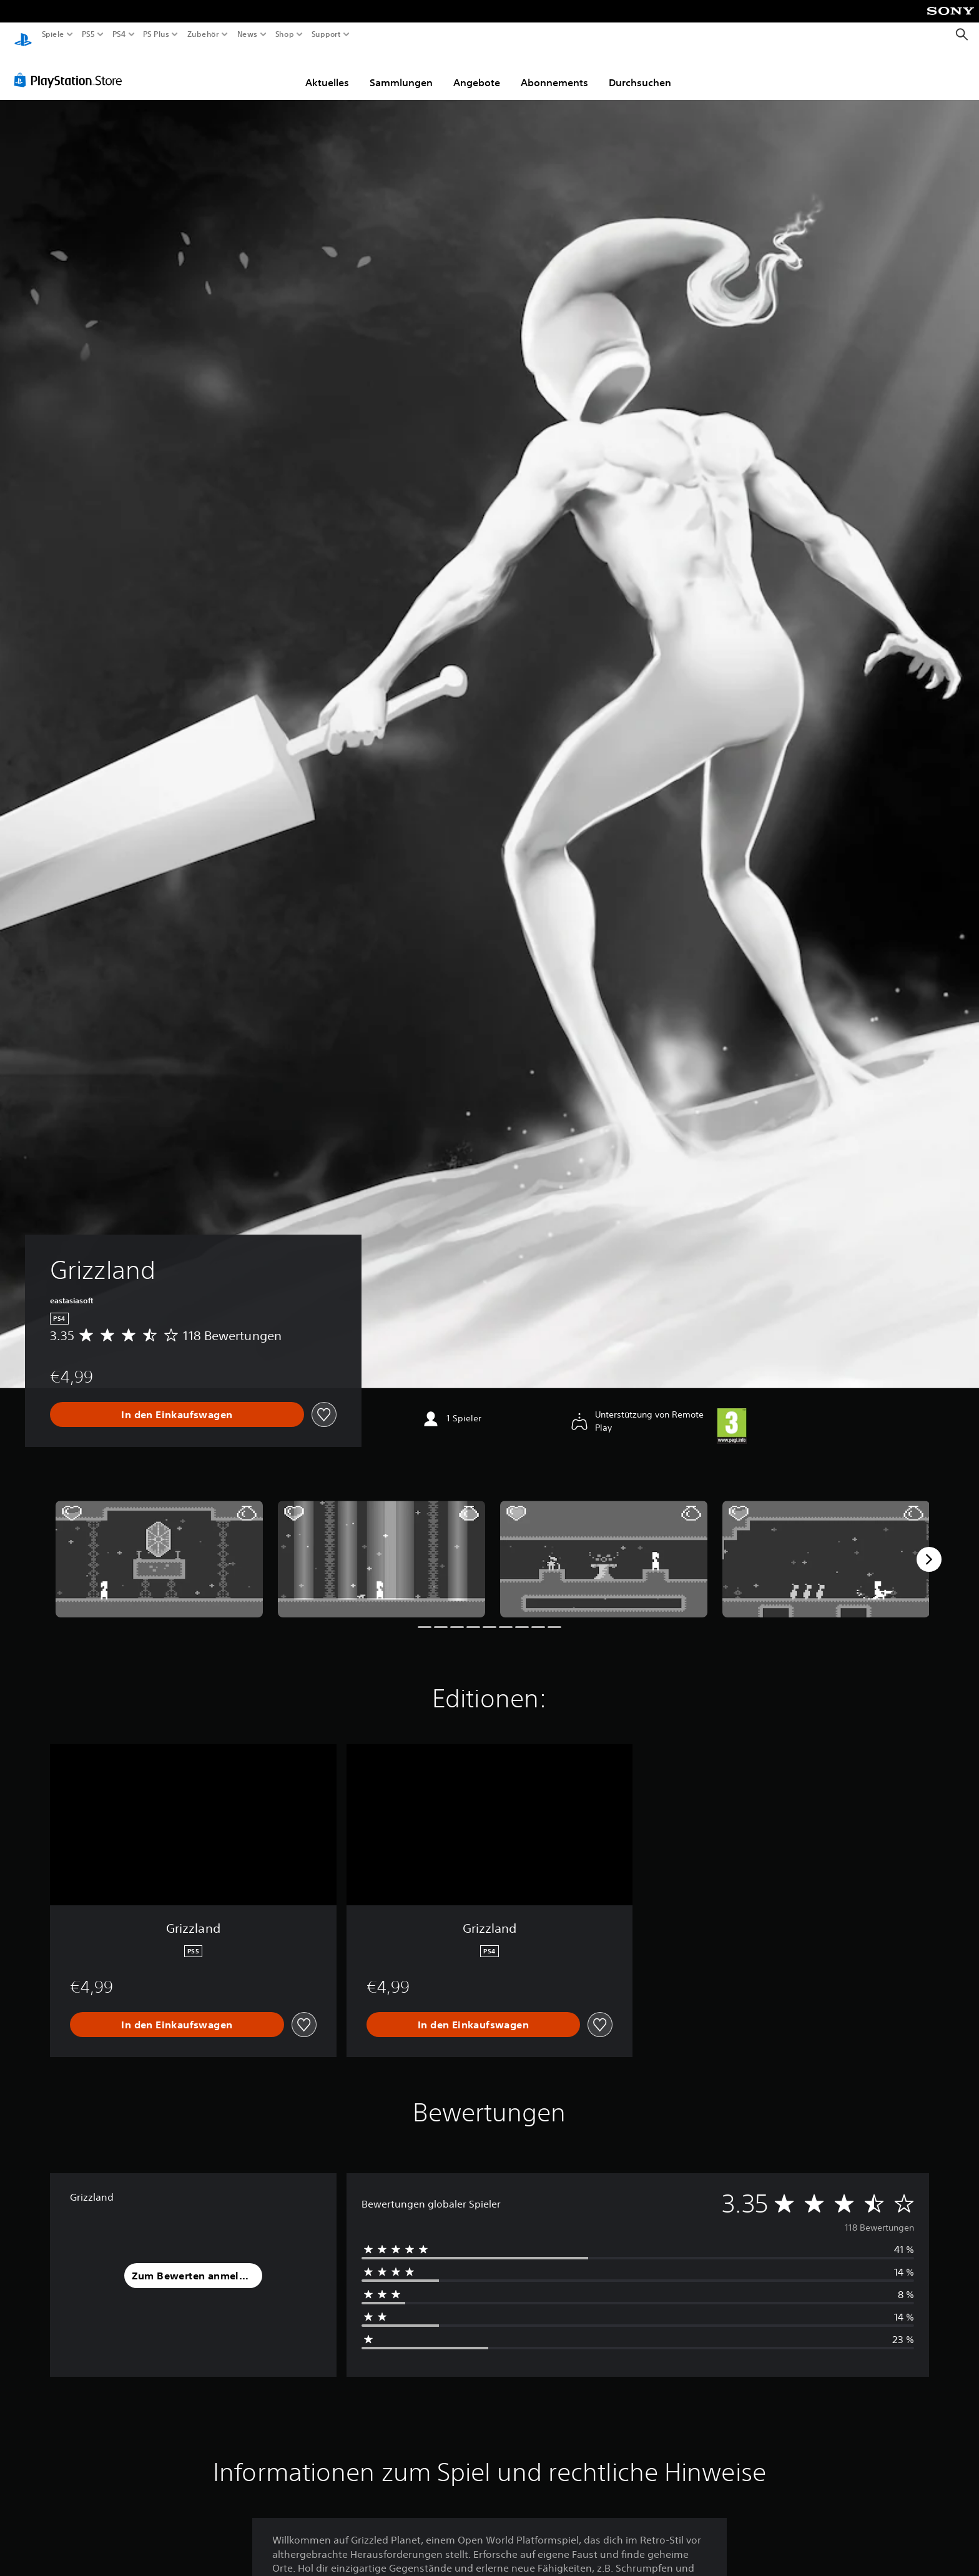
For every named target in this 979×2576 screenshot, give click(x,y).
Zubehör (203, 34)
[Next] (929, 1547)
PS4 (118, 34)
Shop (284, 34)
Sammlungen (401, 70)
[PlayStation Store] (71, 68)
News (247, 34)
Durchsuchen (640, 70)
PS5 (88, 34)
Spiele (53, 34)
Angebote (476, 70)
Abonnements (554, 70)
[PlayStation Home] (23, 34)
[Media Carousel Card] (159, 1547)
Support (326, 34)
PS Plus (155, 34)
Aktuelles (327, 70)
